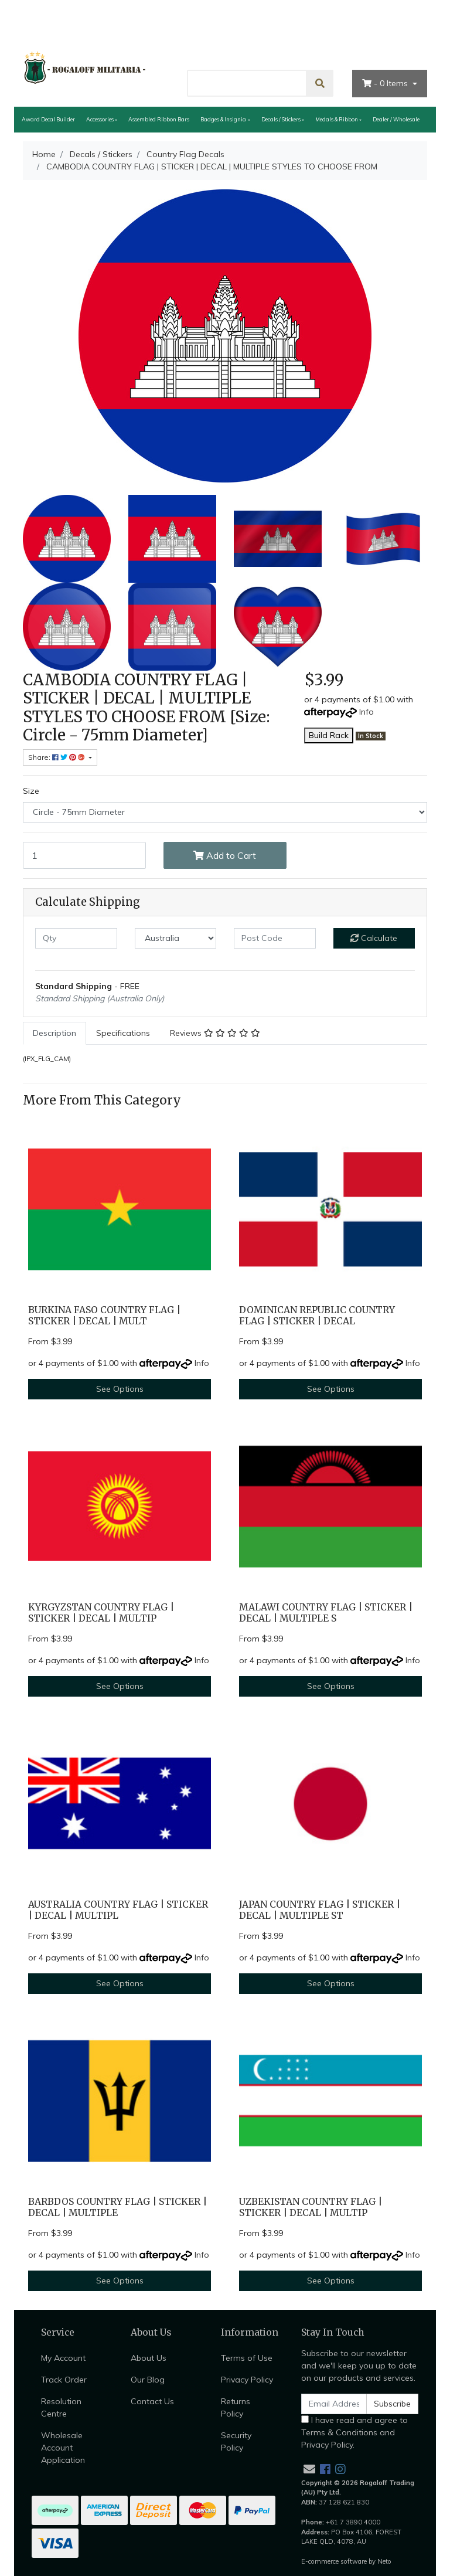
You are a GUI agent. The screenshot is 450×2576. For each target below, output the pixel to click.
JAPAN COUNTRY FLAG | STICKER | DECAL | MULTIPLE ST (319, 1910)
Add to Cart (224, 855)
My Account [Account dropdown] (398, 49)
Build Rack (329, 735)
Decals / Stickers (281, 119)
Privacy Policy (247, 2379)
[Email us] (309, 2469)
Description (54, 1033)
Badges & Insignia (223, 119)
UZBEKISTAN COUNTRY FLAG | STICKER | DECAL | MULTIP (310, 2207)
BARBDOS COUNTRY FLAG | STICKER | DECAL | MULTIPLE (117, 2207)
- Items (386, 83)
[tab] (54, 1033)
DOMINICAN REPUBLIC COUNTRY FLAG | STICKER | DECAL (317, 1315)
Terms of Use (246, 2358)
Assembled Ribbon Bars (158, 119)
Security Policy (236, 2441)
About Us (277, 49)
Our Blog (148, 2379)
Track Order (64, 2379)
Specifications (123, 1033)
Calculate (373, 938)
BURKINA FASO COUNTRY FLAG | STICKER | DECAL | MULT (104, 1315)
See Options (120, 1389)
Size (31, 791)
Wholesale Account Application (63, 2447)
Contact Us (335, 49)
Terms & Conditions (339, 2432)
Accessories (100, 119)
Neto (384, 2561)
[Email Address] (334, 2404)
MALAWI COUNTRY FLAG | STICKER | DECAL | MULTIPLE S (325, 1613)
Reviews (215, 1033)
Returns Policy (235, 2407)
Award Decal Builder (48, 119)
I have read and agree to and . (354, 2432)
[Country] (176, 938)
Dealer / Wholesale (396, 119)
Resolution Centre (61, 2407)
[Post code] (275, 938)
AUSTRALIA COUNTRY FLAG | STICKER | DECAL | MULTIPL (118, 1910)
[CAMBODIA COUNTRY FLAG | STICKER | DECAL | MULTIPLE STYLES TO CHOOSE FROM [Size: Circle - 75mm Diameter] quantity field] (84, 855)
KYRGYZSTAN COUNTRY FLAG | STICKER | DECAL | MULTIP (101, 1613)
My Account (63, 2358)
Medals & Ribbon (336, 119)
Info (366, 711)
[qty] (76, 938)
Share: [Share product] (57, 757)
